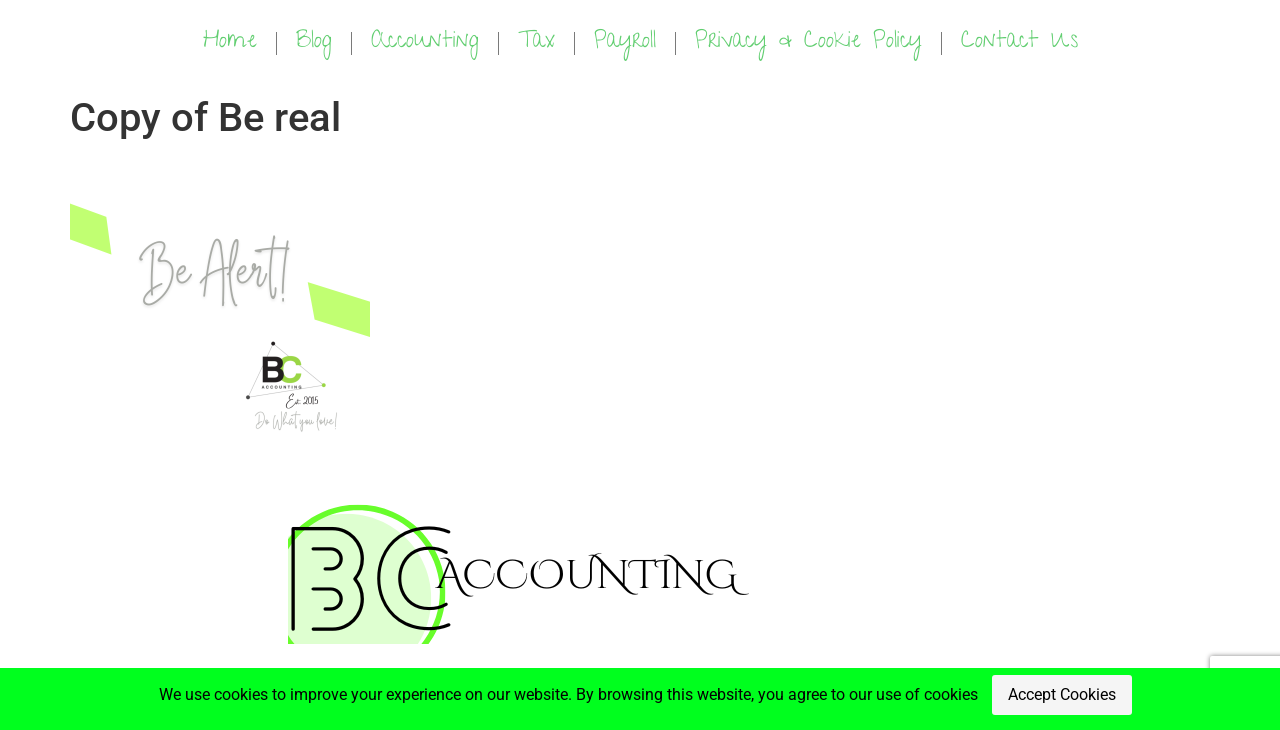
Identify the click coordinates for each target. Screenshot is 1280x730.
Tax (536, 42)
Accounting (425, 42)
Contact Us (1019, 42)
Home (230, 42)
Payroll (625, 42)
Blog (314, 42)
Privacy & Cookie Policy (808, 42)
